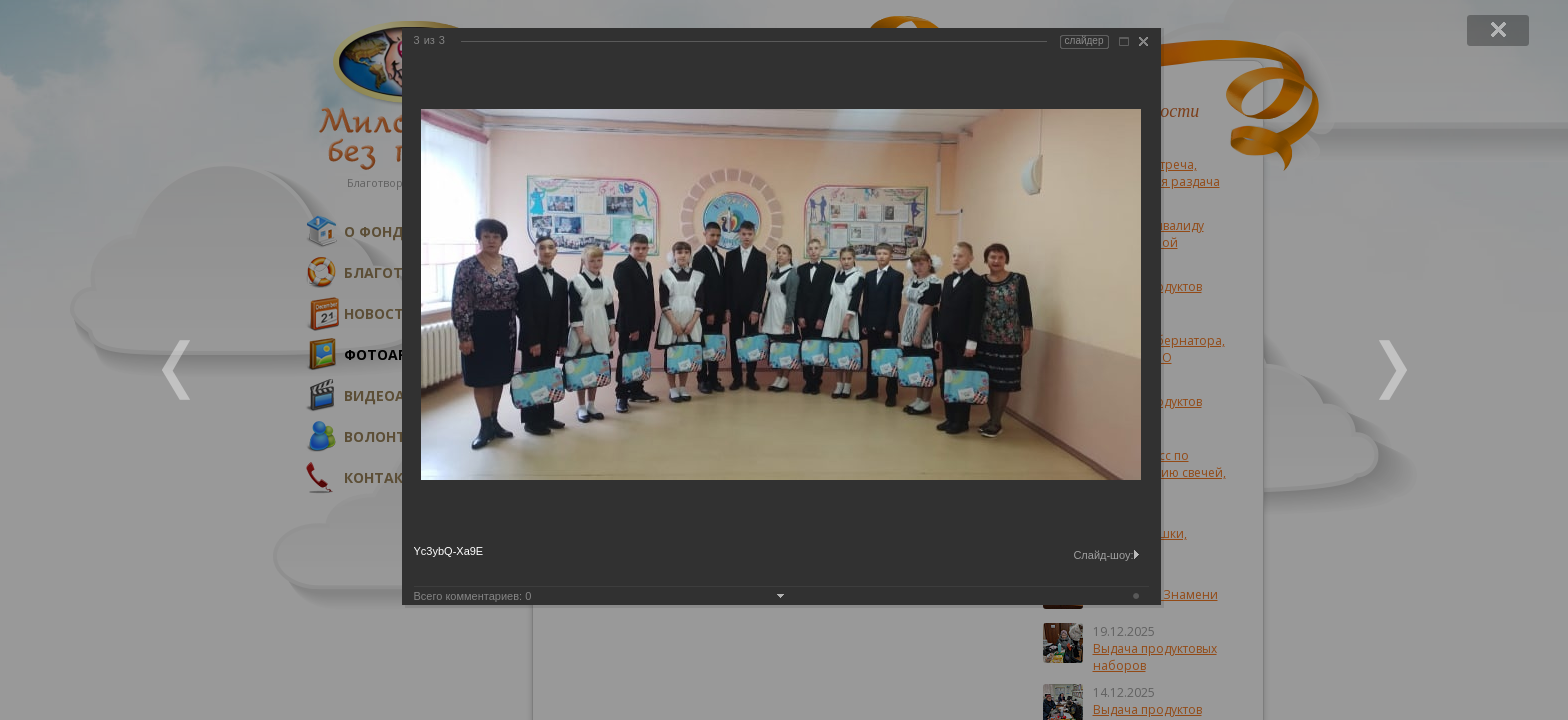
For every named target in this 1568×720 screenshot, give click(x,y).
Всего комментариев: (473, 596)
